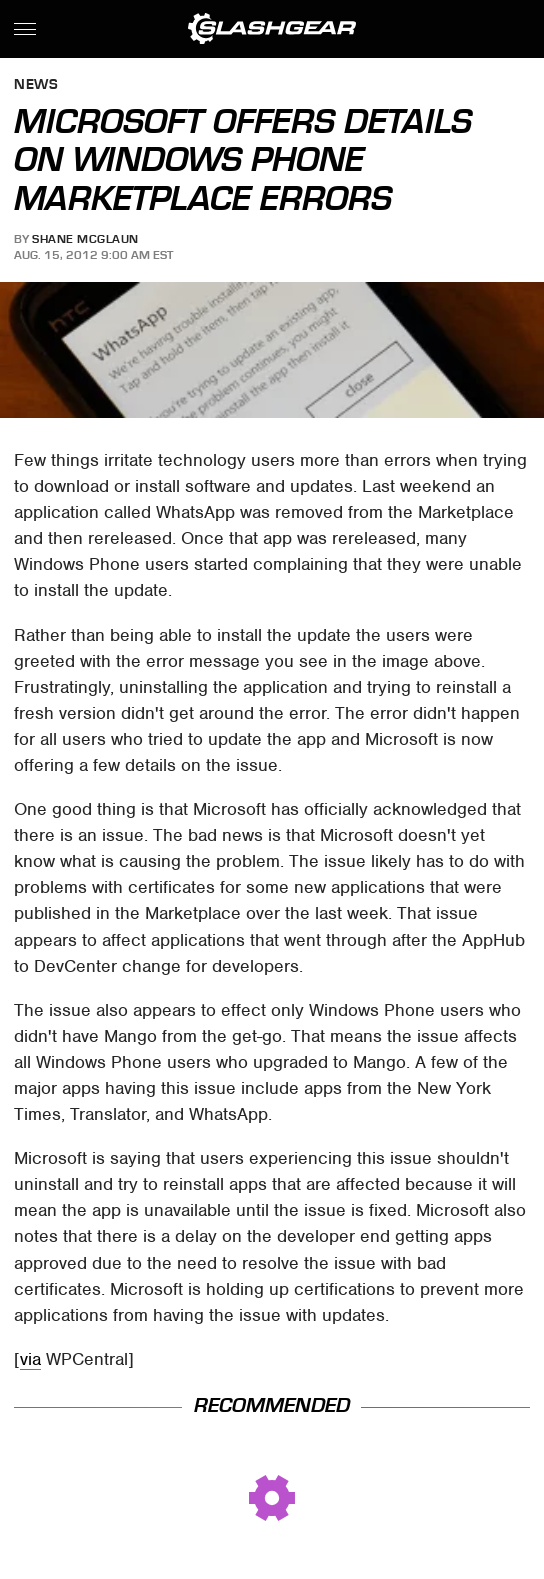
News (36, 85)
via (30, 1359)
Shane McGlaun (85, 239)
